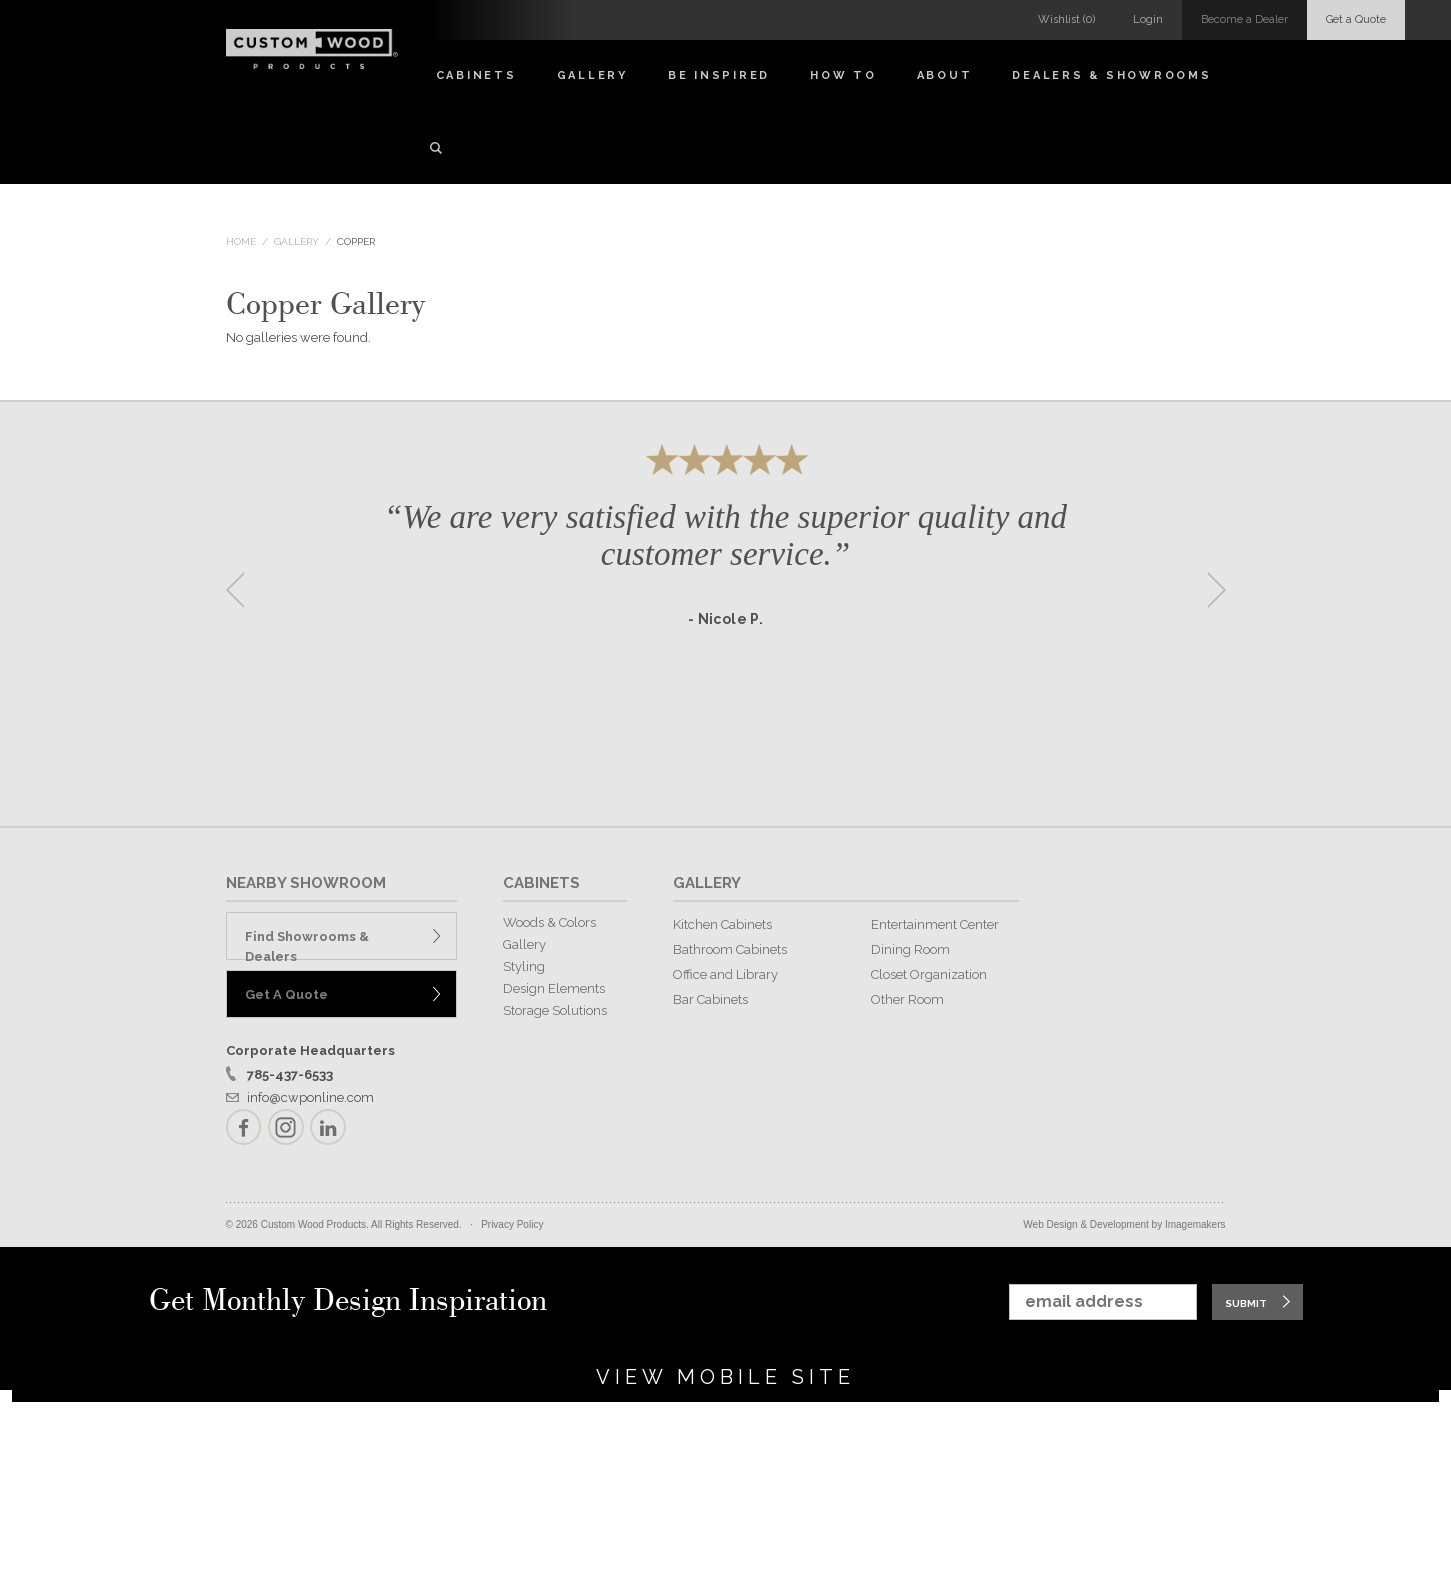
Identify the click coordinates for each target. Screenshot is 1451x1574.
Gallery (592, 75)
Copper (356, 241)
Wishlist (1066, 19)
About (945, 75)
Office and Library (725, 974)
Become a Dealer (1244, 19)
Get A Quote (286, 994)
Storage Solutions (555, 1010)
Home (241, 241)
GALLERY (707, 883)
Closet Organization (929, 974)
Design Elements (554, 988)
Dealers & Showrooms (1111, 75)
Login (1148, 19)
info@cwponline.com (310, 1097)
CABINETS (541, 883)
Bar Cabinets (710, 999)
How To (843, 75)
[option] (726, 583)
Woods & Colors (549, 922)
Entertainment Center (935, 924)
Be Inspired (719, 75)
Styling (524, 966)
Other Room (907, 999)
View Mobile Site (725, 1377)
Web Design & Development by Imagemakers (1124, 1224)
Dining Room (910, 949)
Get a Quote (1356, 19)
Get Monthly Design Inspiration (348, 1301)
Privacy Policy (512, 1224)
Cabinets (476, 75)
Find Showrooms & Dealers (307, 944)
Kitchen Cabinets (722, 924)
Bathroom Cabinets (730, 949)
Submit (1246, 1303)
